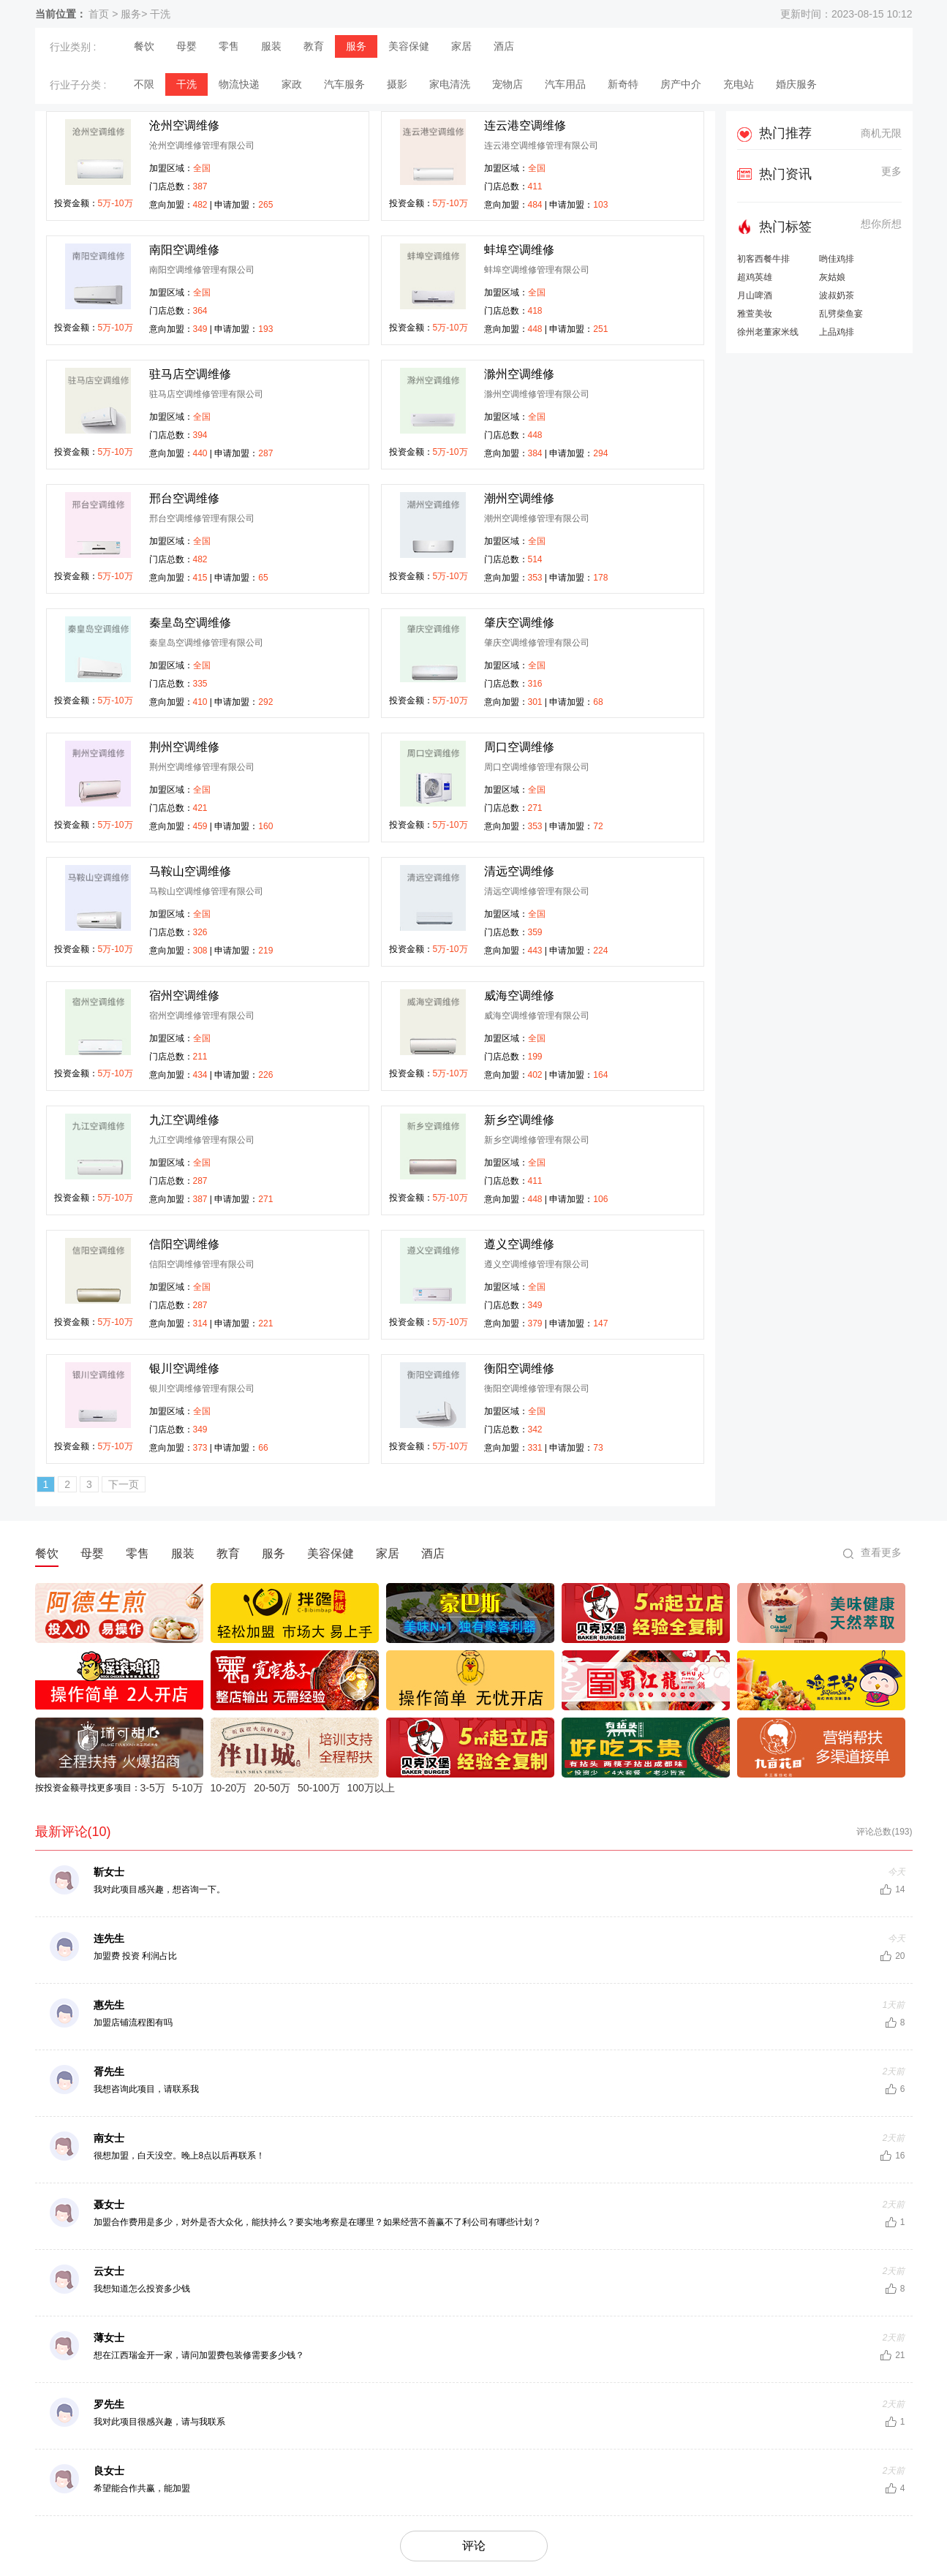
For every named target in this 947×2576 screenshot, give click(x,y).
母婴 (186, 46)
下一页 (123, 1484)
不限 (144, 84)
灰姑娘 (832, 277)
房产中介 (680, 84)
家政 (292, 84)
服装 (271, 46)
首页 (98, 14)
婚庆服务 (796, 84)
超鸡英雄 (754, 277)
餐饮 (144, 46)
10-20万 (229, 1788)
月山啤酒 (754, 296)
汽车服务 (344, 84)
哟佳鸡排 (836, 259)
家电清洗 (449, 84)
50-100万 (319, 1788)
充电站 (738, 84)
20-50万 (272, 1788)
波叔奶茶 (836, 296)
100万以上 (370, 1788)
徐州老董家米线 (768, 332)
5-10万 (188, 1788)
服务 (131, 14)
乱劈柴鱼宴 (841, 314)
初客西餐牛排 (763, 259)
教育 (313, 46)
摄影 (397, 84)
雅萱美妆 (754, 314)
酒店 (504, 46)
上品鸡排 (836, 332)
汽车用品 (565, 84)
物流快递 (239, 84)
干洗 (160, 14)
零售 (229, 46)
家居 (461, 46)
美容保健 (408, 46)
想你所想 (881, 224)
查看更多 (881, 1552)
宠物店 (507, 84)
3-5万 (152, 1788)
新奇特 (623, 84)
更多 (891, 171)
